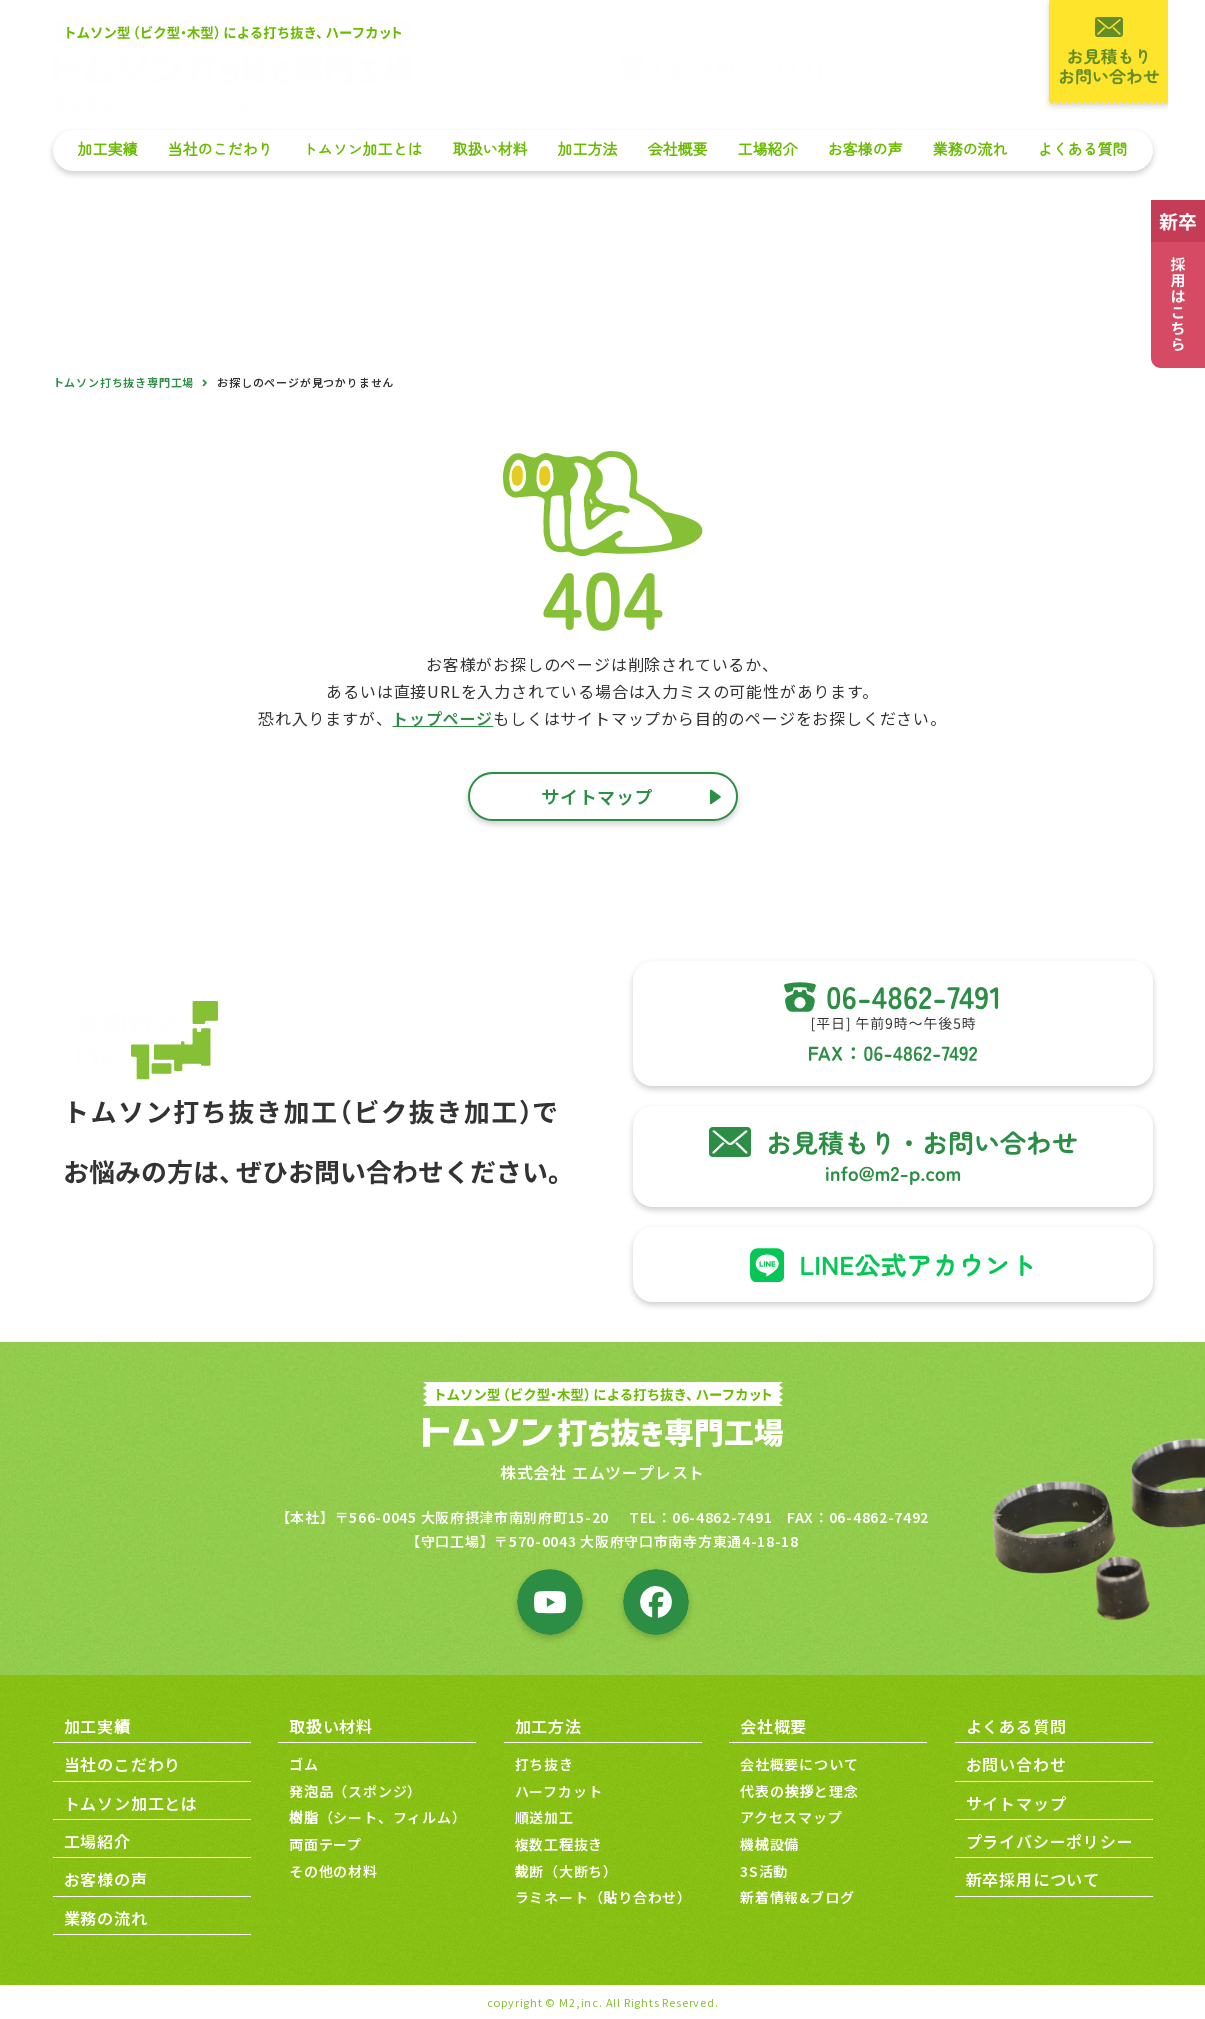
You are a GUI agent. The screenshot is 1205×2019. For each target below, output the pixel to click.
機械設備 (769, 1844)
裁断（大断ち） (567, 1871)
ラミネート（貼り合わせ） (604, 1897)
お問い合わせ (1016, 1764)
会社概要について (799, 1764)
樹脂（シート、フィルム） (378, 1817)
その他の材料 (333, 1871)
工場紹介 (767, 149)
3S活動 (764, 1871)
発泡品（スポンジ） (355, 1791)
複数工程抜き (559, 1844)
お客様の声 (864, 149)
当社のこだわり (219, 149)
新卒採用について (1033, 1879)
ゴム (304, 1764)
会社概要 (677, 149)
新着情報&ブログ (797, 1897)
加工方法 (587, 149)
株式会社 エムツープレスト (602, 1472)
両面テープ (325, 1844)
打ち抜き (544, 1764)
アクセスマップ (791, 1817)
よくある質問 (1082, 149)
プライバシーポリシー (1050, 1841)
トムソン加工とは (362, 149)
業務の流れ (969, 149)
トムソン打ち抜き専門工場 (124, 382)
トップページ (442, 718)
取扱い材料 (489, 149)
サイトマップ (1016, 1803)
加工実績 (107, 149)
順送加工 (544, 1817)
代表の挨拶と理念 (799, 1791)
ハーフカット (559, 1791)
